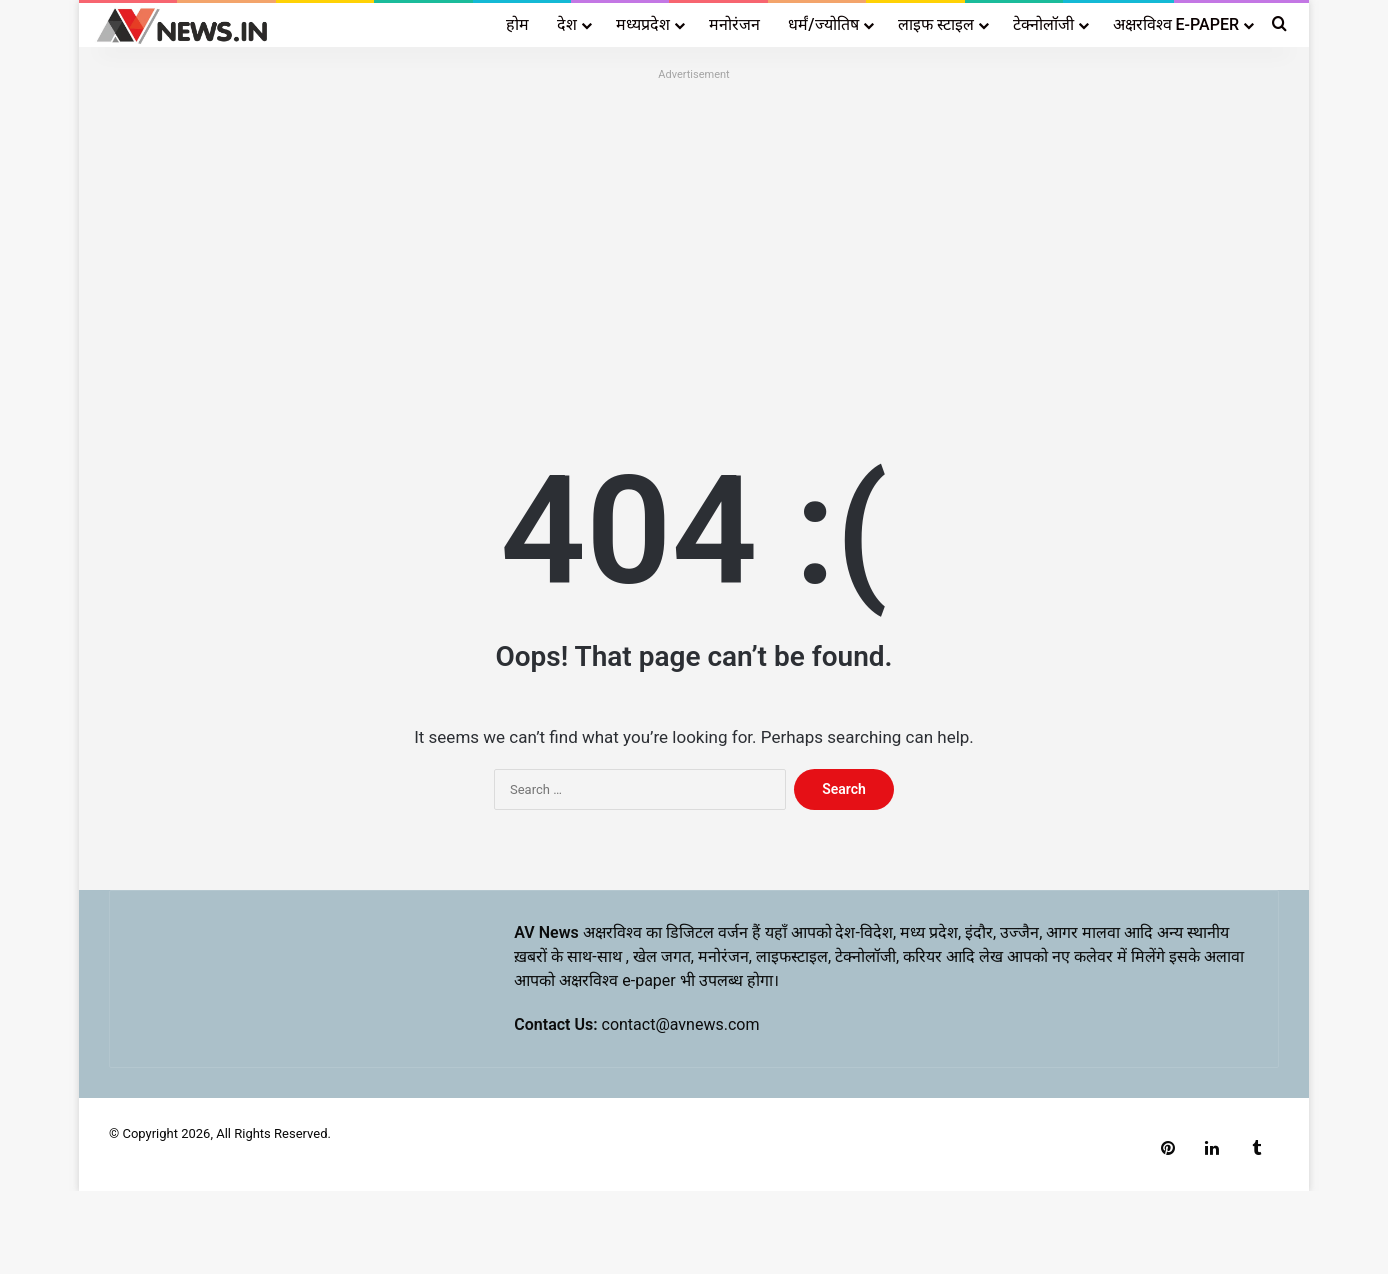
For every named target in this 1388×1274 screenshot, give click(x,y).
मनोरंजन (734, 24)
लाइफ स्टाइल (936, 24)
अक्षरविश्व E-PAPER (1176, 24)
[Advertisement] (694, 227)
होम (517, 24)
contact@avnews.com (681, 1024)
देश (567, 24)
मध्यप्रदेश (643, 24)
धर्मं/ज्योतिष (823, 24)
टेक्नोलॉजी (1043, 24)
